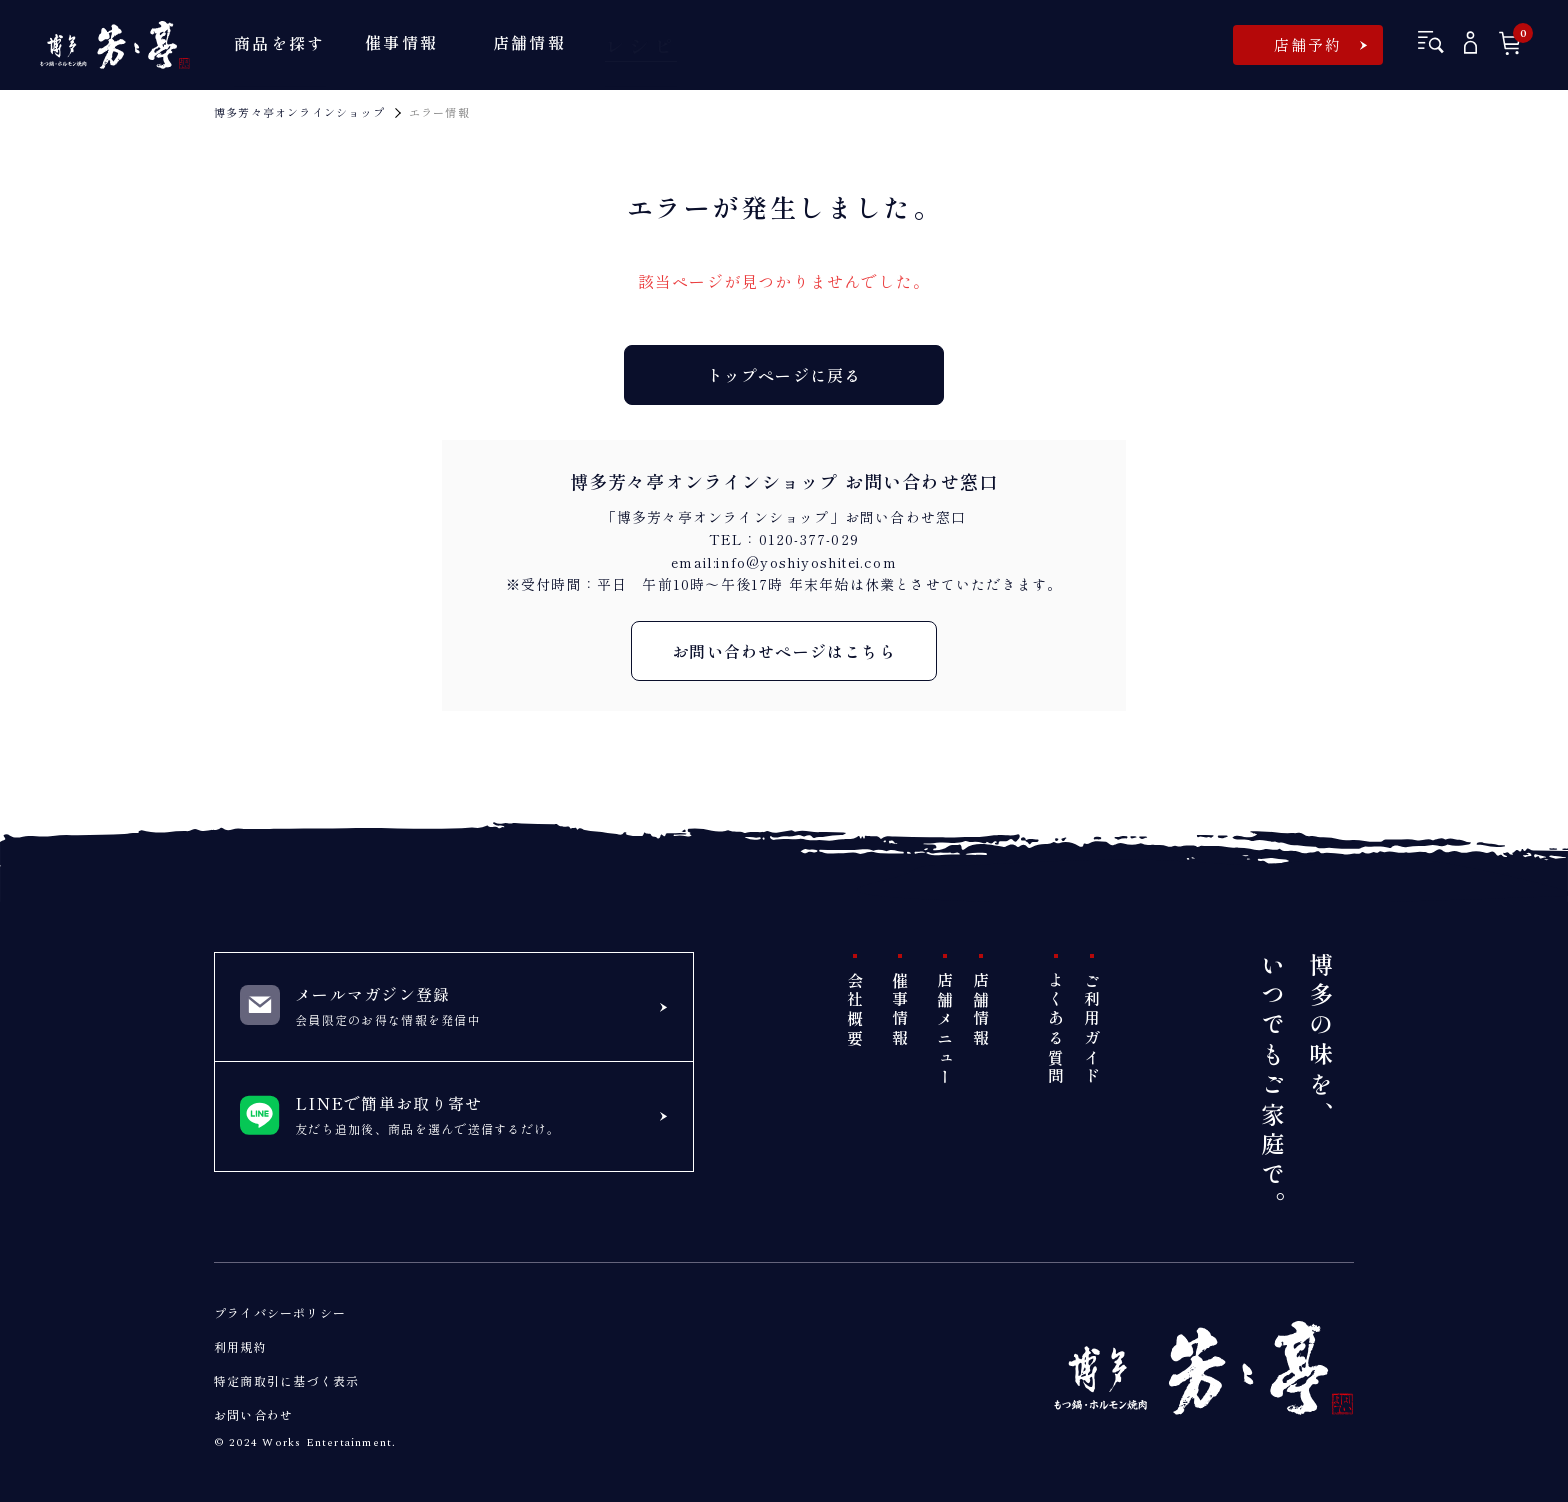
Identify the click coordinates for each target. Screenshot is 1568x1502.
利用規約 (240, 1346)
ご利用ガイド (1092, 1029)
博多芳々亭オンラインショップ (299, 112)
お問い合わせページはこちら (784, 651)
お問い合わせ (253, 1414)
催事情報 (900, 1010)
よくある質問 (1056, 1029)
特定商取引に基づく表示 (286, 1380)
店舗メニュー (945, 1029)
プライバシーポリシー (280, 1312)
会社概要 (855, 1010)
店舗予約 (1308, 44)
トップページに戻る (784, 375)
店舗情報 (981, 1010)
